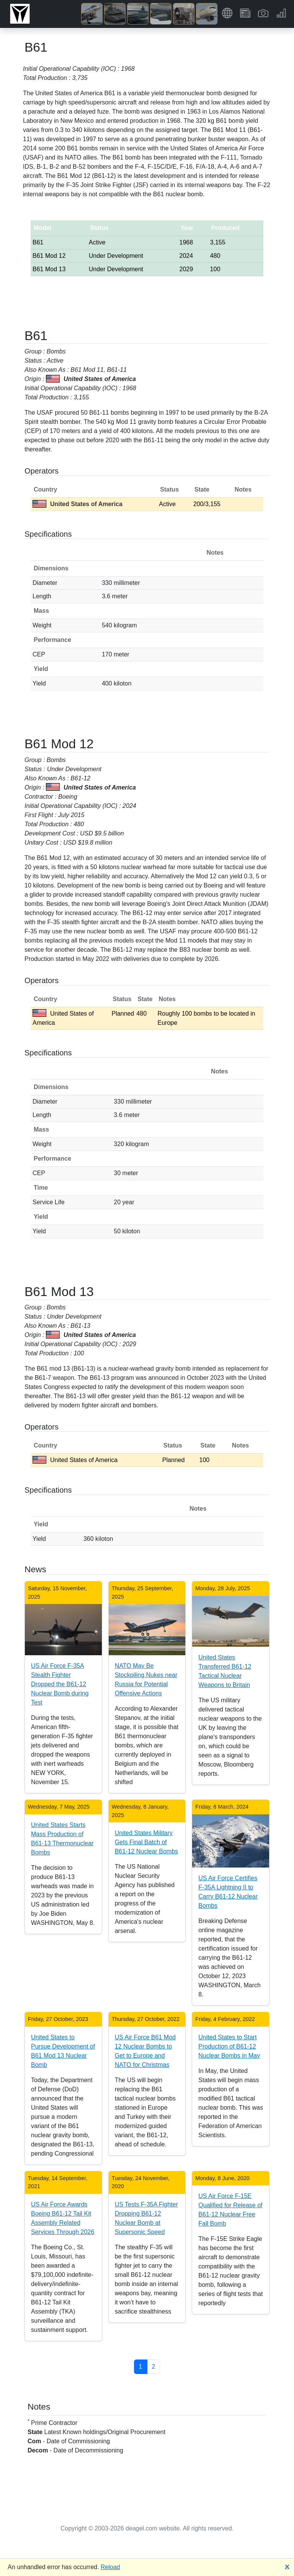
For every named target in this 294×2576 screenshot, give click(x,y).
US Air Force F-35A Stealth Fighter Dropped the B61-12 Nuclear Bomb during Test (59, 1684)
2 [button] (153, 2366)
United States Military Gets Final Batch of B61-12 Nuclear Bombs (146, 1842)
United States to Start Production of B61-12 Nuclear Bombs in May (229, 2046)
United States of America (77, 504)
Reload (110, 2567)
